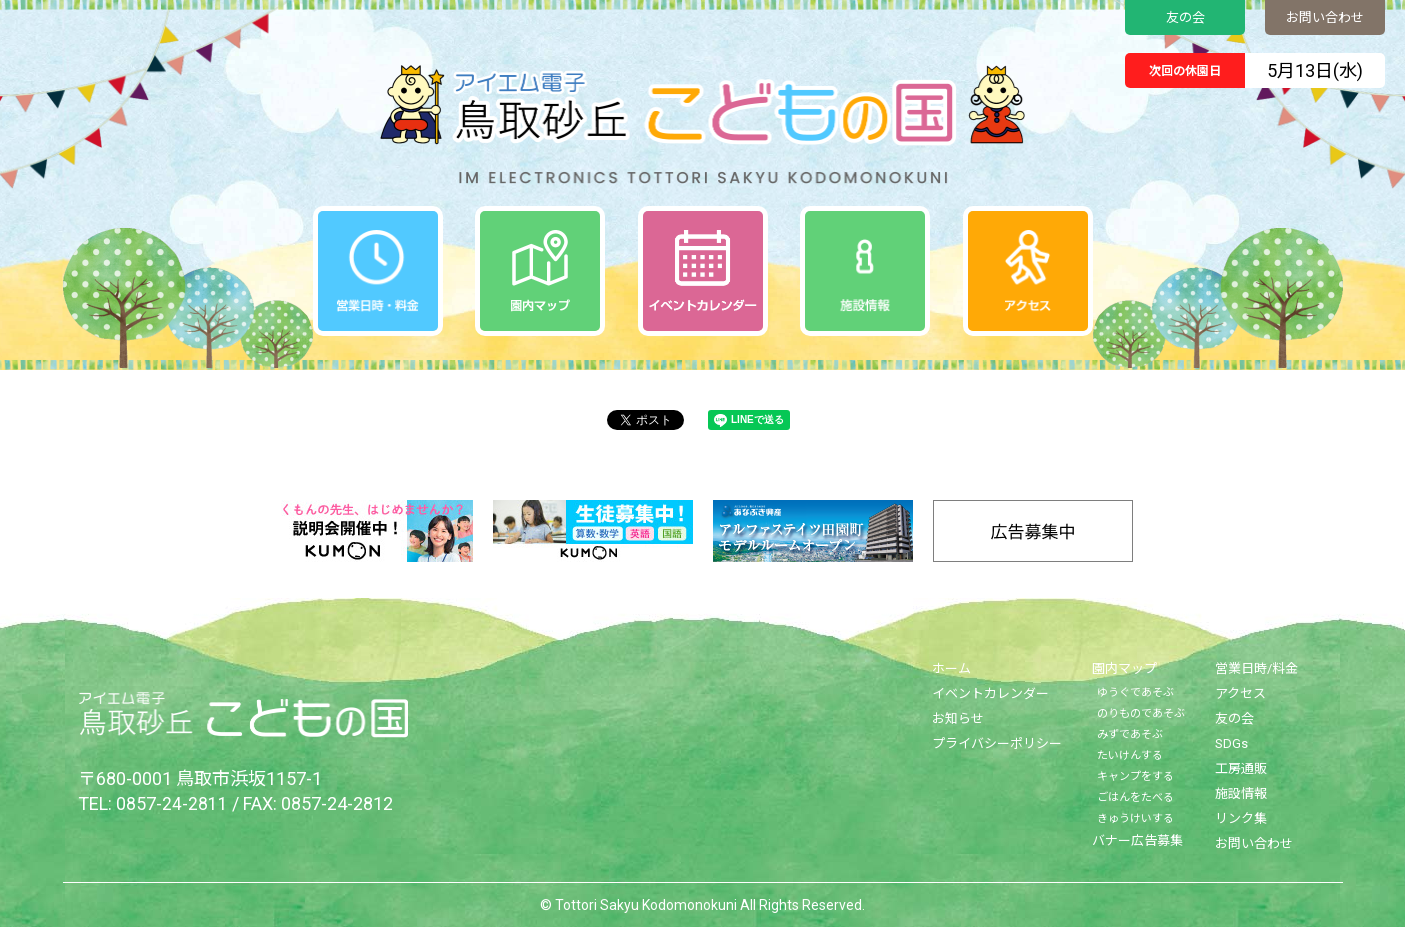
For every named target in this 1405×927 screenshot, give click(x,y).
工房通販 (1241, 768)
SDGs (1231, 743)
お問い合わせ (1325, 17)
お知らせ (958, 718)
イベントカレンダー (990, 693)
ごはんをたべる (1135, 797)
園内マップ (1124, 668)
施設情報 (1241, 793)
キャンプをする (1135, 776)
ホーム (951, 668)
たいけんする (1130, 755)
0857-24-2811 (172, 803)
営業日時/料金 (1256, 668)
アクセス (1240, 693)
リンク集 (1241, 818)
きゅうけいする (1135, 818)
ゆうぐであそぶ (1135, 692)
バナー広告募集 (1137, 840)
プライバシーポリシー (997, 743)
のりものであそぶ (1141, 713)
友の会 (1185, 17)
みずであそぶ (1130, 734)
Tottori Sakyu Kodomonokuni (646, 905)
